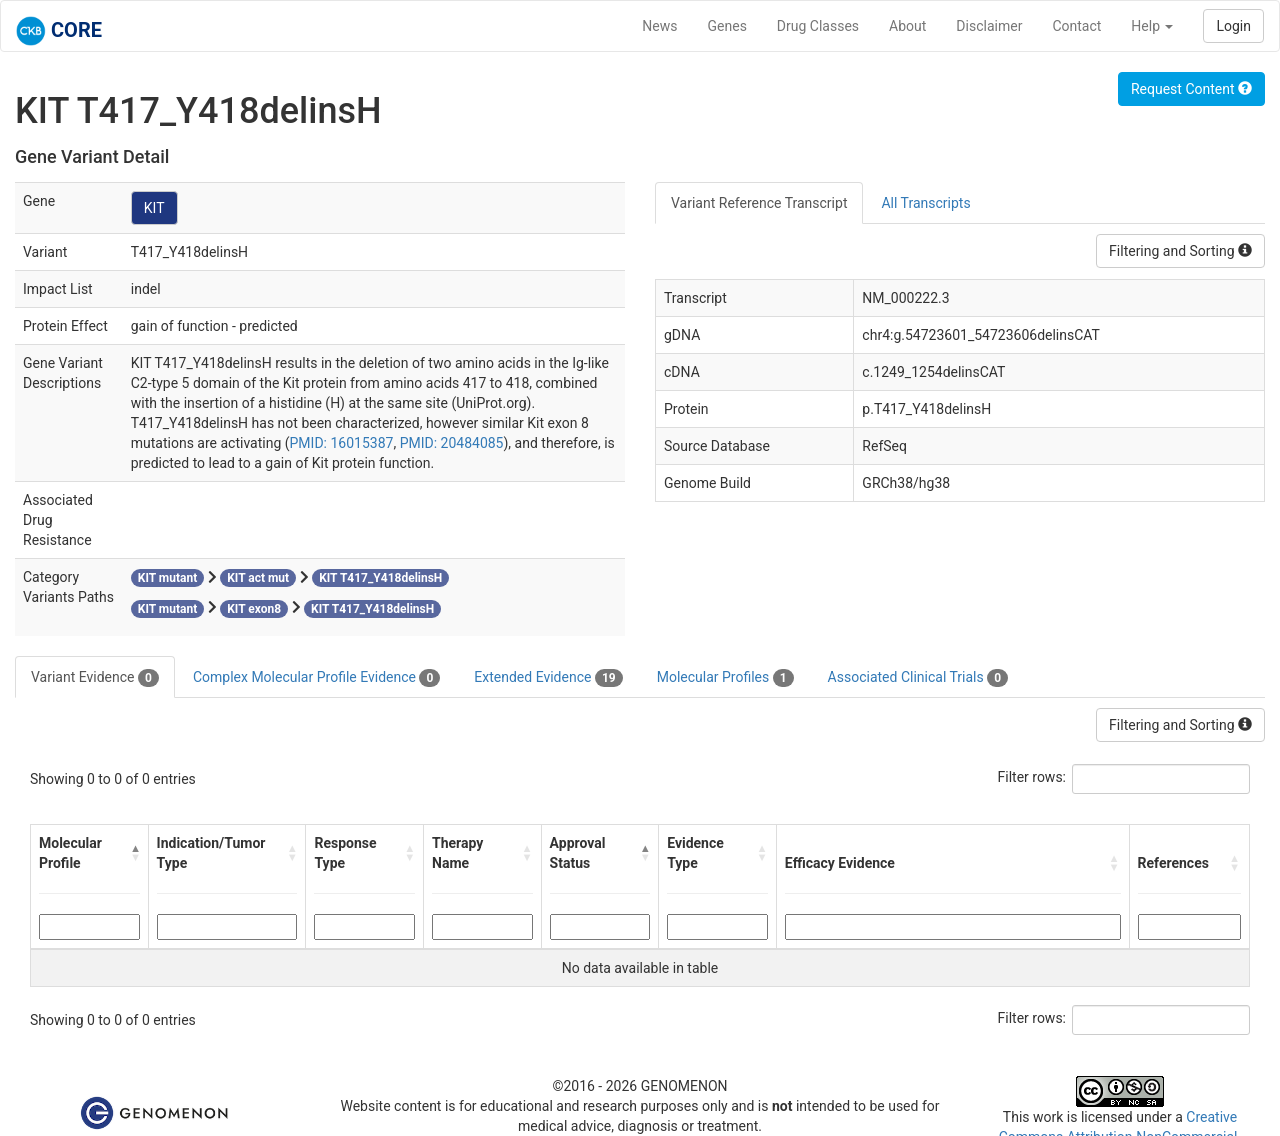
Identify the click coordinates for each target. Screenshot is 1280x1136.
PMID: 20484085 (452, 443)
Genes (727, 26)
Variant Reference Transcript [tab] (759, 203)
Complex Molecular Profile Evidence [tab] (316, 678)
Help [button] (1152, 26)
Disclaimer (989, 26)
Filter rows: (1032, 777)
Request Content (1191, 89)
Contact (1076, 26)
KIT (154, 208)
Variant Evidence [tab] (95, 678)
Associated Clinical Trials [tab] (918, 678)
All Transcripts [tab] (925, 203)
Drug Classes (818, 26)
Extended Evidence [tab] (548, 678)
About (907, 26)
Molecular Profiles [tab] (725, 678)
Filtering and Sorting (1180, 251)
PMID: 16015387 (342, 443)
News (659, 26)
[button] (135, 853)
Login (1233, 26)
